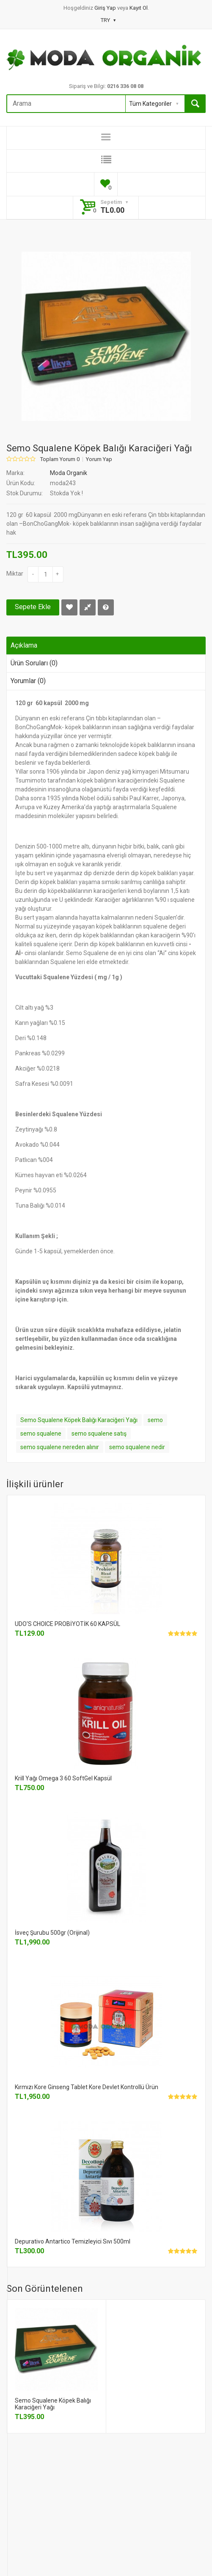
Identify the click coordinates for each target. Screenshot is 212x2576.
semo (155, 1420)
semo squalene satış (99, 1433)
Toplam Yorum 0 (60, 459)
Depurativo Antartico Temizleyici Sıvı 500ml (72, 2241)
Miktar (14, 573)
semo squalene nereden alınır (59, 1447)
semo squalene (40, 1433)
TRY (108, 20)
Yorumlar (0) (28, 681)
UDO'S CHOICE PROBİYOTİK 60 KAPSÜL (67, 1623)
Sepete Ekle (33, 607)
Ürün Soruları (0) (34, 663)
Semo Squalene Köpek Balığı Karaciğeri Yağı (79, 1420)
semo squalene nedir (137, 1447)
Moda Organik (68, 473)
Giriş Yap (105, 8)
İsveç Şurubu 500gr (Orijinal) (52, 1932)
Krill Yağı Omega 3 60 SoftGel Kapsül (63, 1778)
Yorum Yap (99, 459)
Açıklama (24, 645)
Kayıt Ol (138, 8)
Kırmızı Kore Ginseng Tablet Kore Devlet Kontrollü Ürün (86, 2087)
